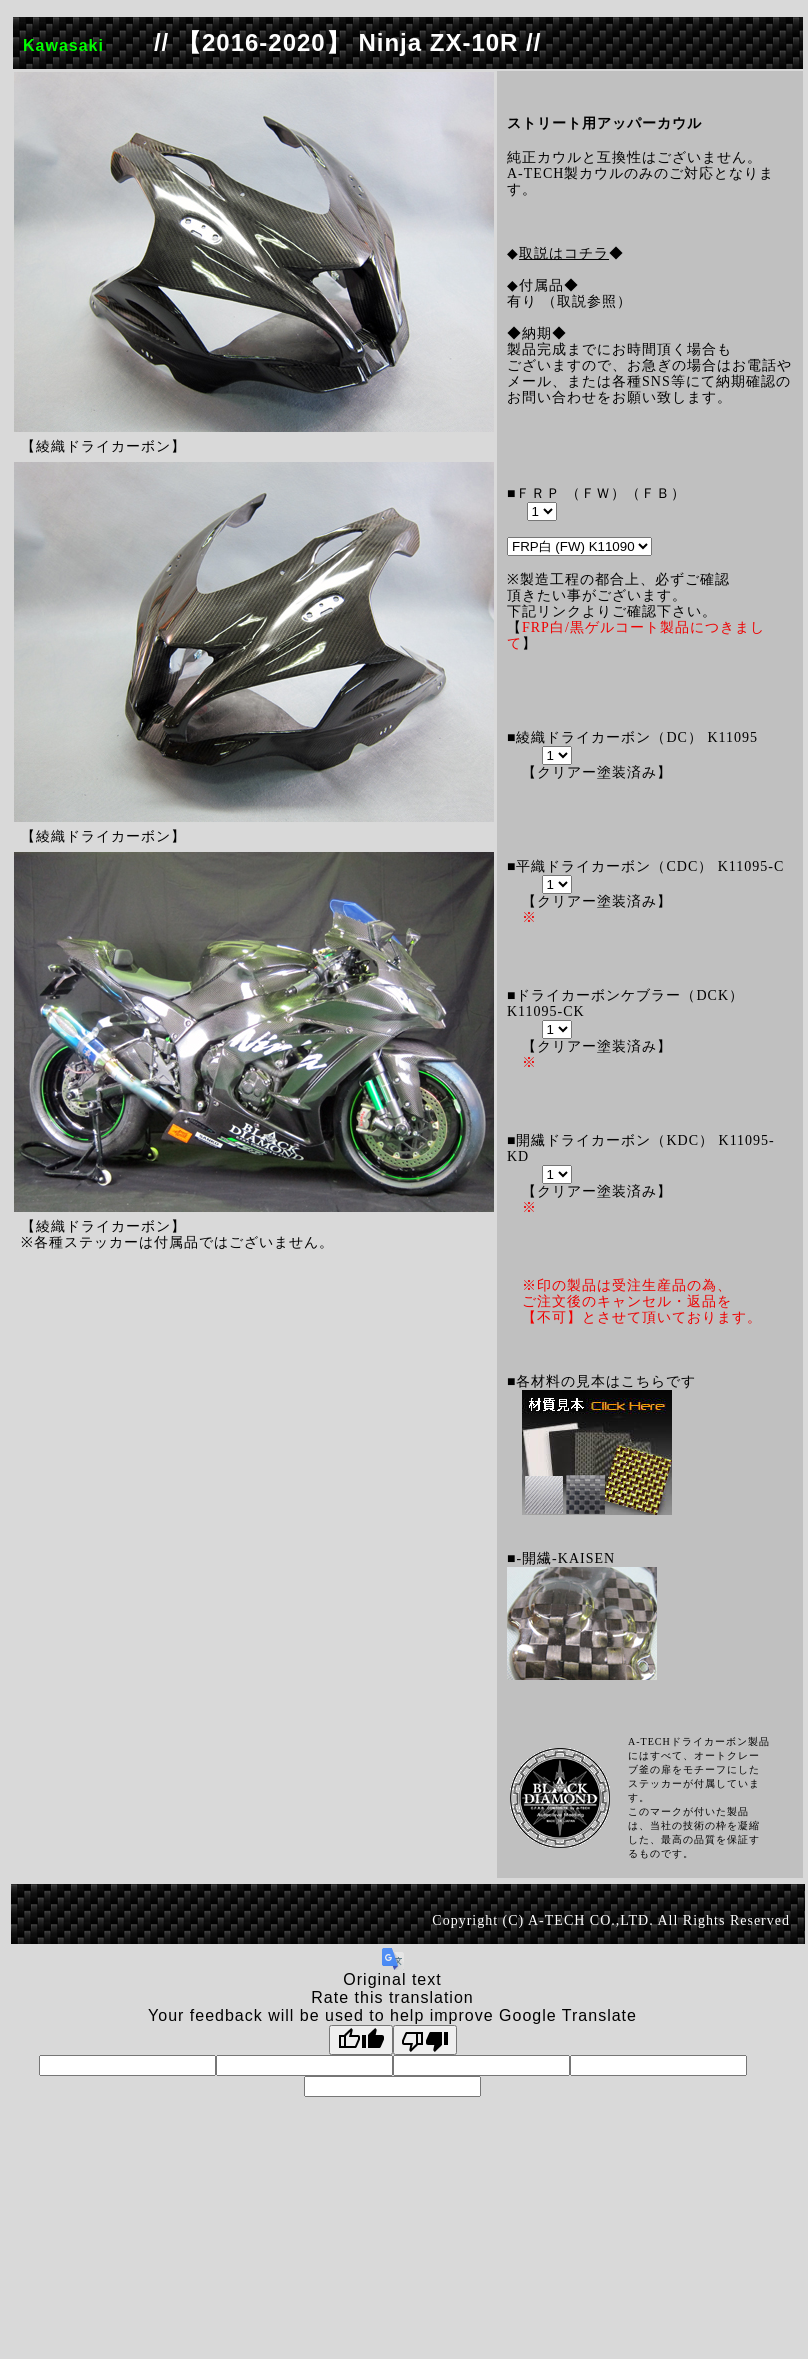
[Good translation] (361, 2040)
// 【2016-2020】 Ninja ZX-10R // (347, 42)
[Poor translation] (425, 2040)
